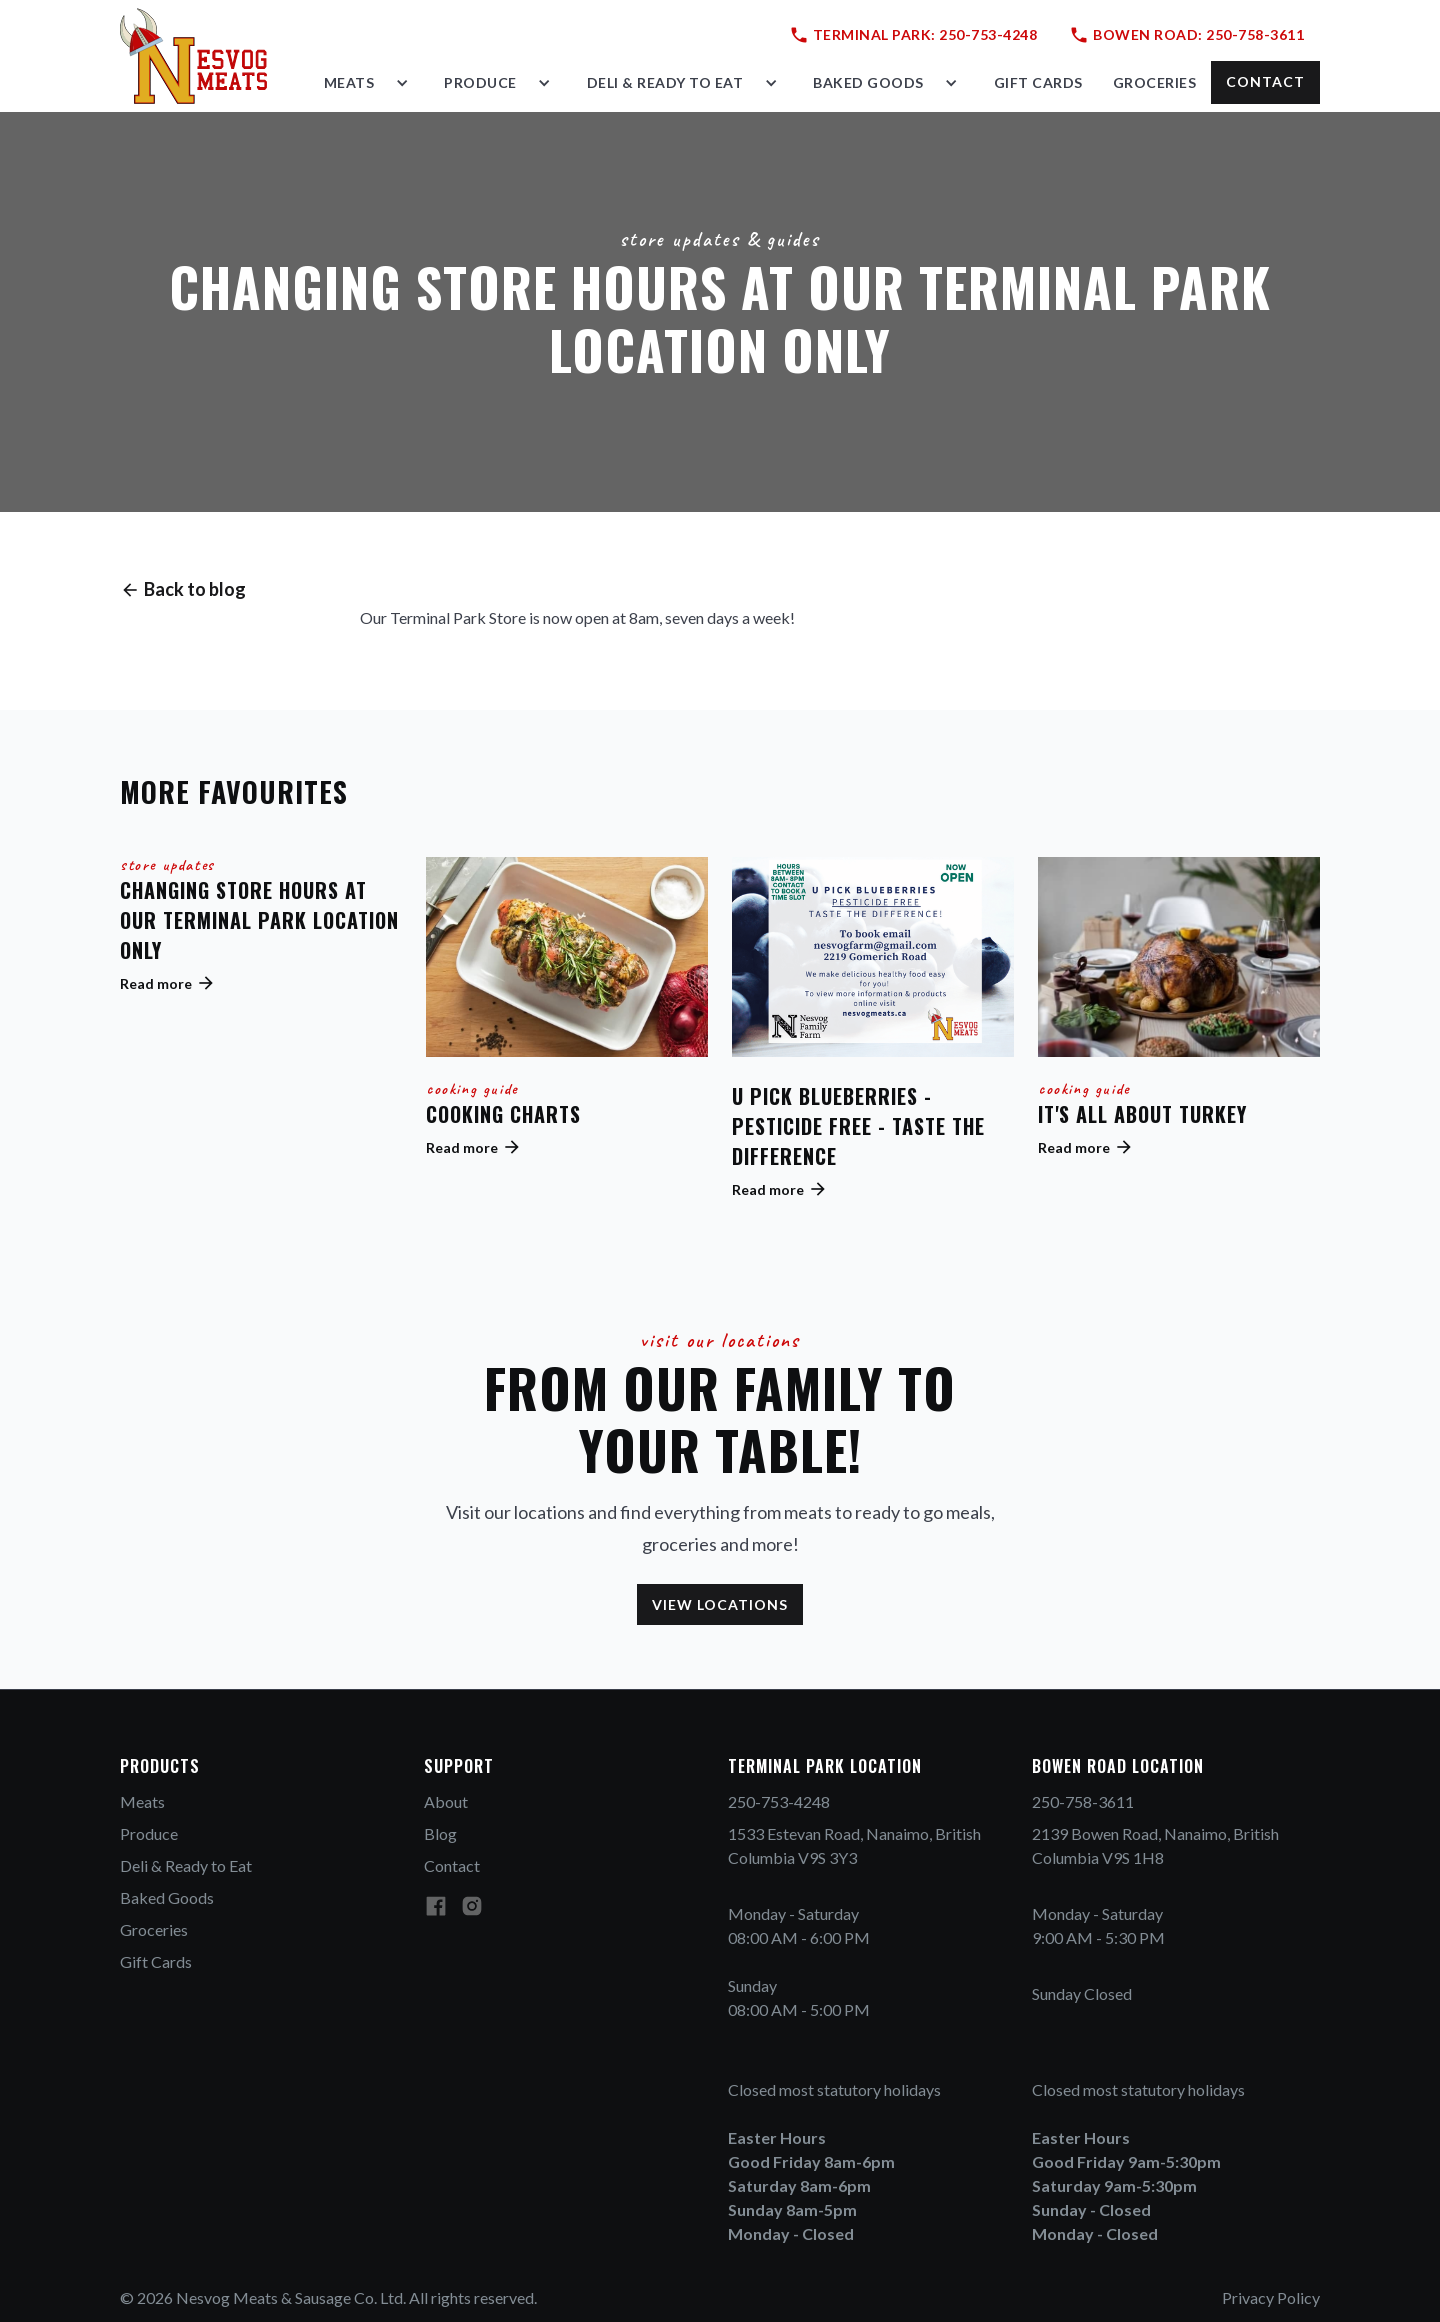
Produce (149, 1833)
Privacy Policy (1271, 2297)
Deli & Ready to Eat (186, 1865)
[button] (369, 82)
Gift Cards (156, 1961)
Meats (142, 1801)
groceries (1155, 82)
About (446, 1801)
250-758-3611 (1083, 1801)
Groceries (154, 1929)
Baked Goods (167, 1897)
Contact (452, 1865)
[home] (193, 56)
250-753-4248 (779, 1801)
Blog (440, 1833)
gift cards (1038, 82)
